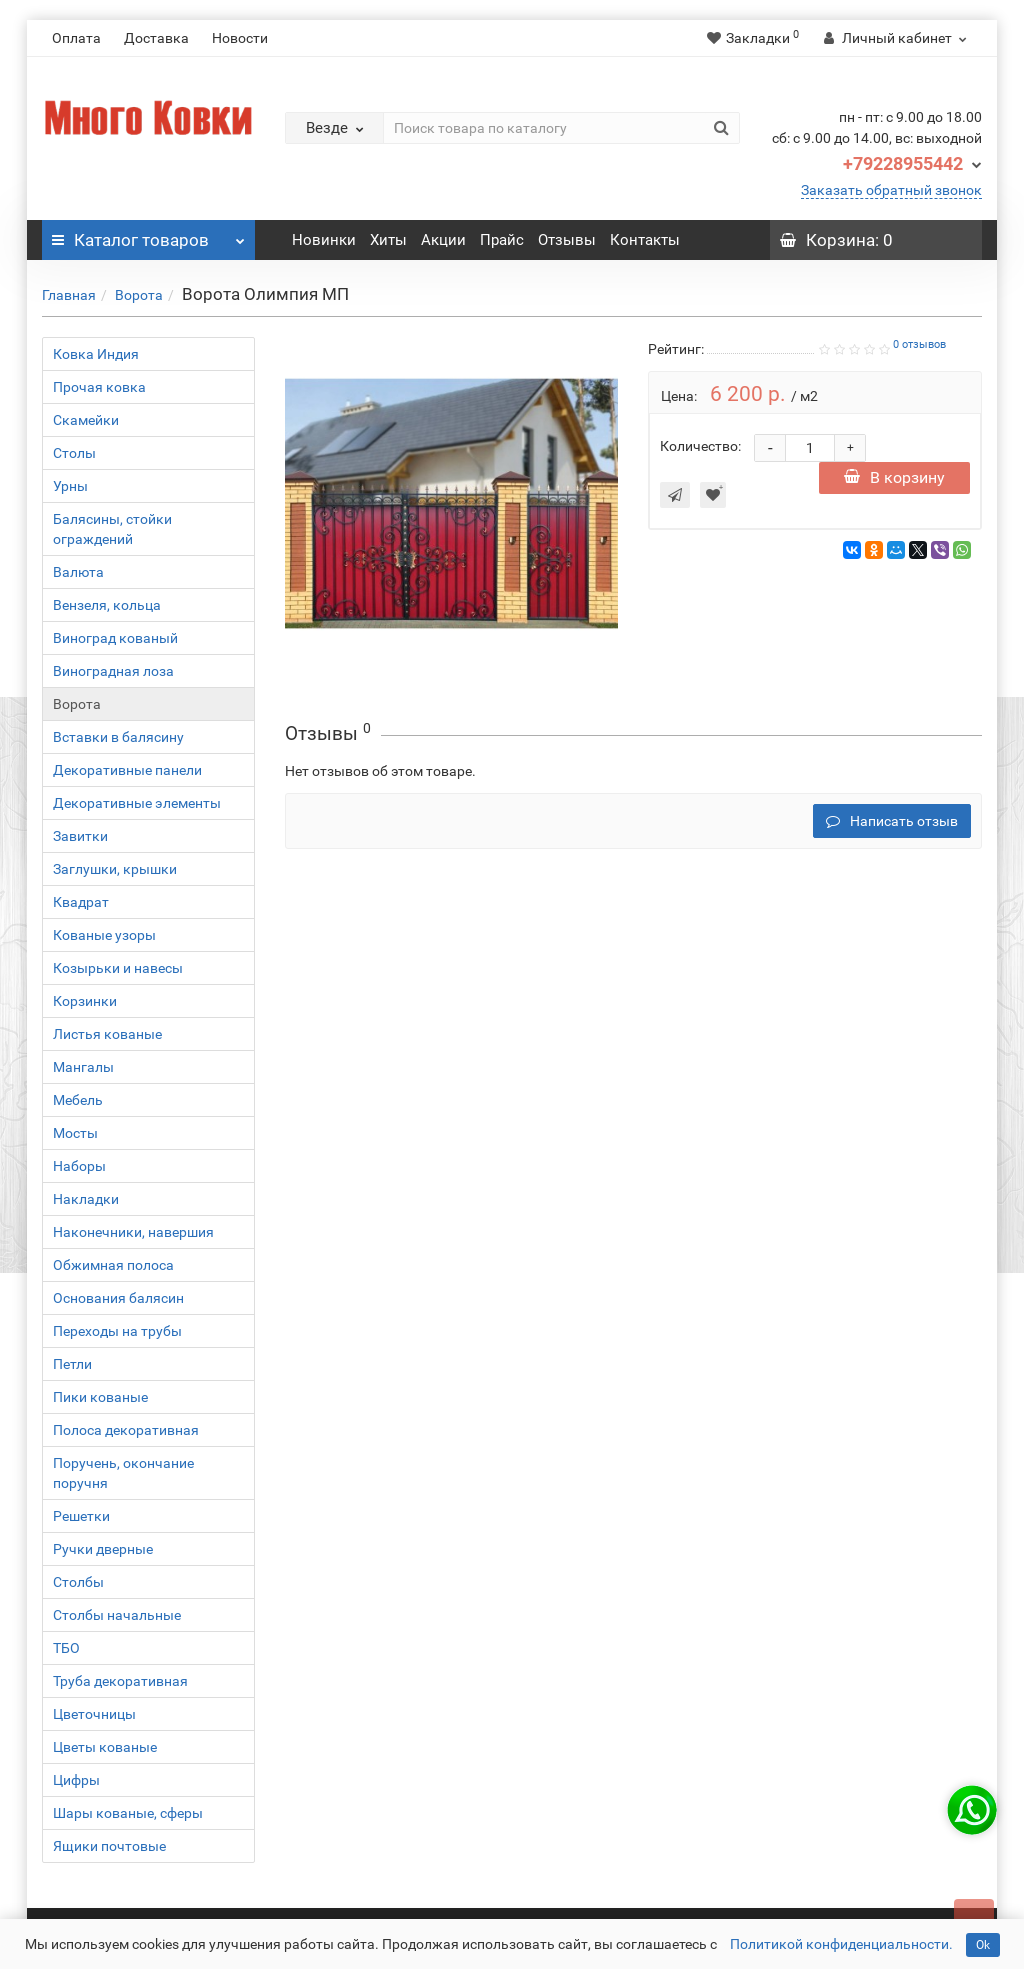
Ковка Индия (96, 354)
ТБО (66, 1648)
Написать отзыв (892, 821)
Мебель (78, 1100)
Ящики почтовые (109, 1846)
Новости (240, 38)
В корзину (894, 477)
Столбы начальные (117, 1615)
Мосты (75, 1133)
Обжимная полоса (113, 1265)
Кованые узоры (104, 935)
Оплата (76, 38)
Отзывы (567, 240)
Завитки (80, 836)
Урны (70, 486)
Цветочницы (94, 1714)
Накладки (86, 1199)
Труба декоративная (120, 1681)
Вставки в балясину (118, 737)
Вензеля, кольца (107, 605)
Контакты (645, 240)
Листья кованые (107, 1034)
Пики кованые (100, 1397)
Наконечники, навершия (133, 1232)
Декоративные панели (127, 770)
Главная (69, 295)
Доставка (156, 38)
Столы (74, 453)
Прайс (502, 240)
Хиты (388, 240)
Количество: (700, 446)
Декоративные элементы (137, 803)
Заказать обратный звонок (891, 190)
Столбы (78, 1582)
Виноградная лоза (113, 671)
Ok (983, 1945)
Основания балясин (118, 1298)
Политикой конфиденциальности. (841, 1944)
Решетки (81, 1516)
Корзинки (85, 1001)
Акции (443, 240)
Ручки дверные (103, 1549)
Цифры (76, 1780)
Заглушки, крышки (115, 869)
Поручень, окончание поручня (123, 1473)
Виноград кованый (115, 638)
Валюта (78, 572)
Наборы (79, 1166)
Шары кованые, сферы (128, 1813)
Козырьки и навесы (118, 968)
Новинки (324, 240)
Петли (72, 1364)
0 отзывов (919, 344)
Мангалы (83, 1067)
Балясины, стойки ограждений (112, 529)
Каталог (148, 235)
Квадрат (81, 902)
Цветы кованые (105, 1747)
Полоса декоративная (126, 1430)
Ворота (139, 295)
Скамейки (86, 420)
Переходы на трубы (117, 1331)
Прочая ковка (99, 387)
